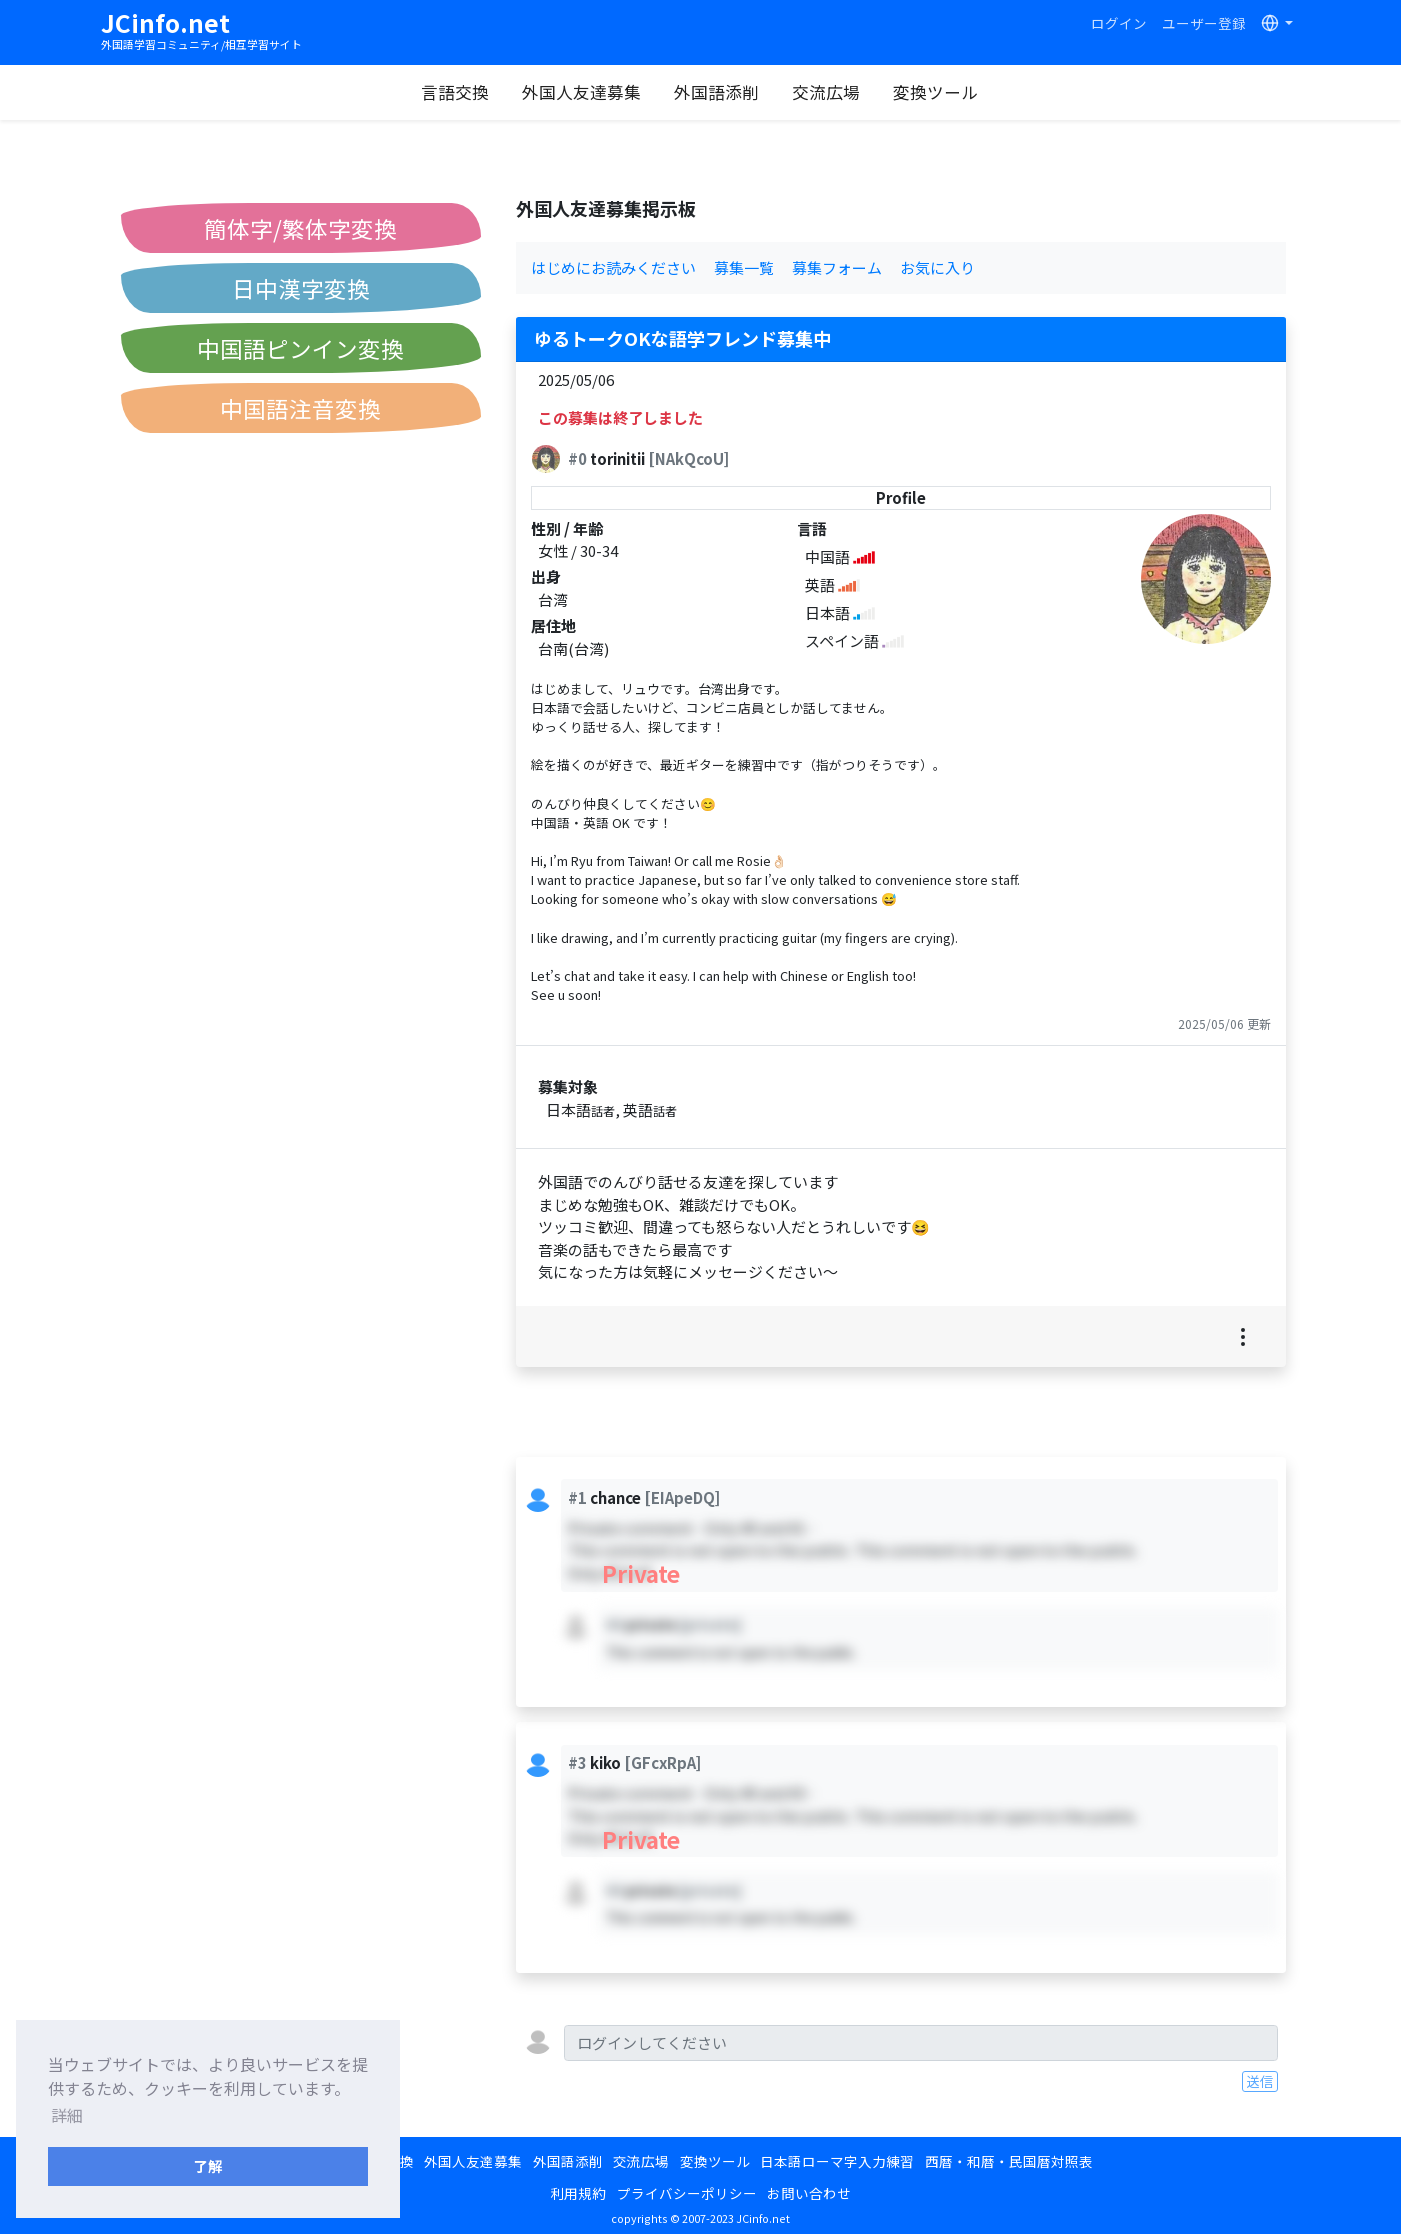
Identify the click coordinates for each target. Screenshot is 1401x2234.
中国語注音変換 (300, 408)
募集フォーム (837, 267)
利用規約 (578, 2193)
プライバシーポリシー (687, 2193)
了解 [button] (208, 2165)
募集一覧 (744, 267)
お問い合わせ (809, 2193)
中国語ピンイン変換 (300, 348)
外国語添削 (716, 92)
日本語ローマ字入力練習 (837, 2161)
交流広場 (826, 92)
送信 (1260, 2081)
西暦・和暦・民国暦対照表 (1009, 2161)
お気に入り (937, 267)
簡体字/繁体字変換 (300, 228)
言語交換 (455, 92)
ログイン (1119, 23)
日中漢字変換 (301, 288)
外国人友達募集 (581, 92)
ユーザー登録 (1204, 23)
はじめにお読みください (613, 267)
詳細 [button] (67, 2115)
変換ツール (935, 92)
